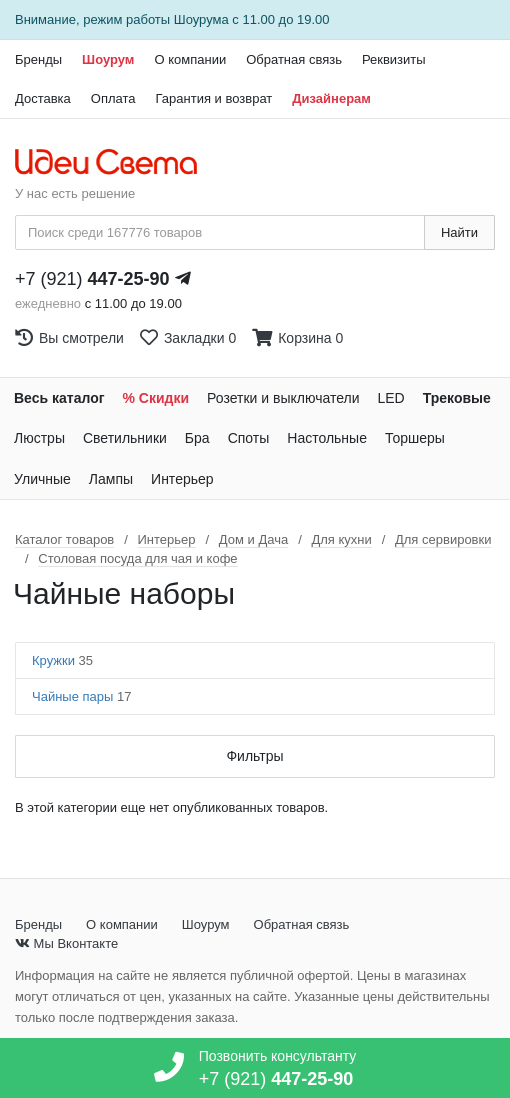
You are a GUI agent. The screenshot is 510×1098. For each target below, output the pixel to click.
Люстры (39, 438)
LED (390, 398)
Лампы (111, 479)
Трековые (457, 398)
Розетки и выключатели (283, 398)
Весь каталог (59, 398)
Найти (459, 232)
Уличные (42, 479)
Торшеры (415, 438)
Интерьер (182, 479)
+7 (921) (92, 279)
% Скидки (156, 398)
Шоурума (201, 19)
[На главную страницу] (116, 163)
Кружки (62, 660)
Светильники (125, 438)
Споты (249, 438)
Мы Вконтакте (66, 943)
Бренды (38, 59)
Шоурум (108, 59)
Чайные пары (81, 696)
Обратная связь (294, 59)
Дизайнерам (331, 98)
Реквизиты (394, 59)
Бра (197, 438)
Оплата (113, 98)
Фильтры (254, 756)
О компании (190, 59)
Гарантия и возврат (214, 98)
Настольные (327, 438)
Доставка (43, 98)
